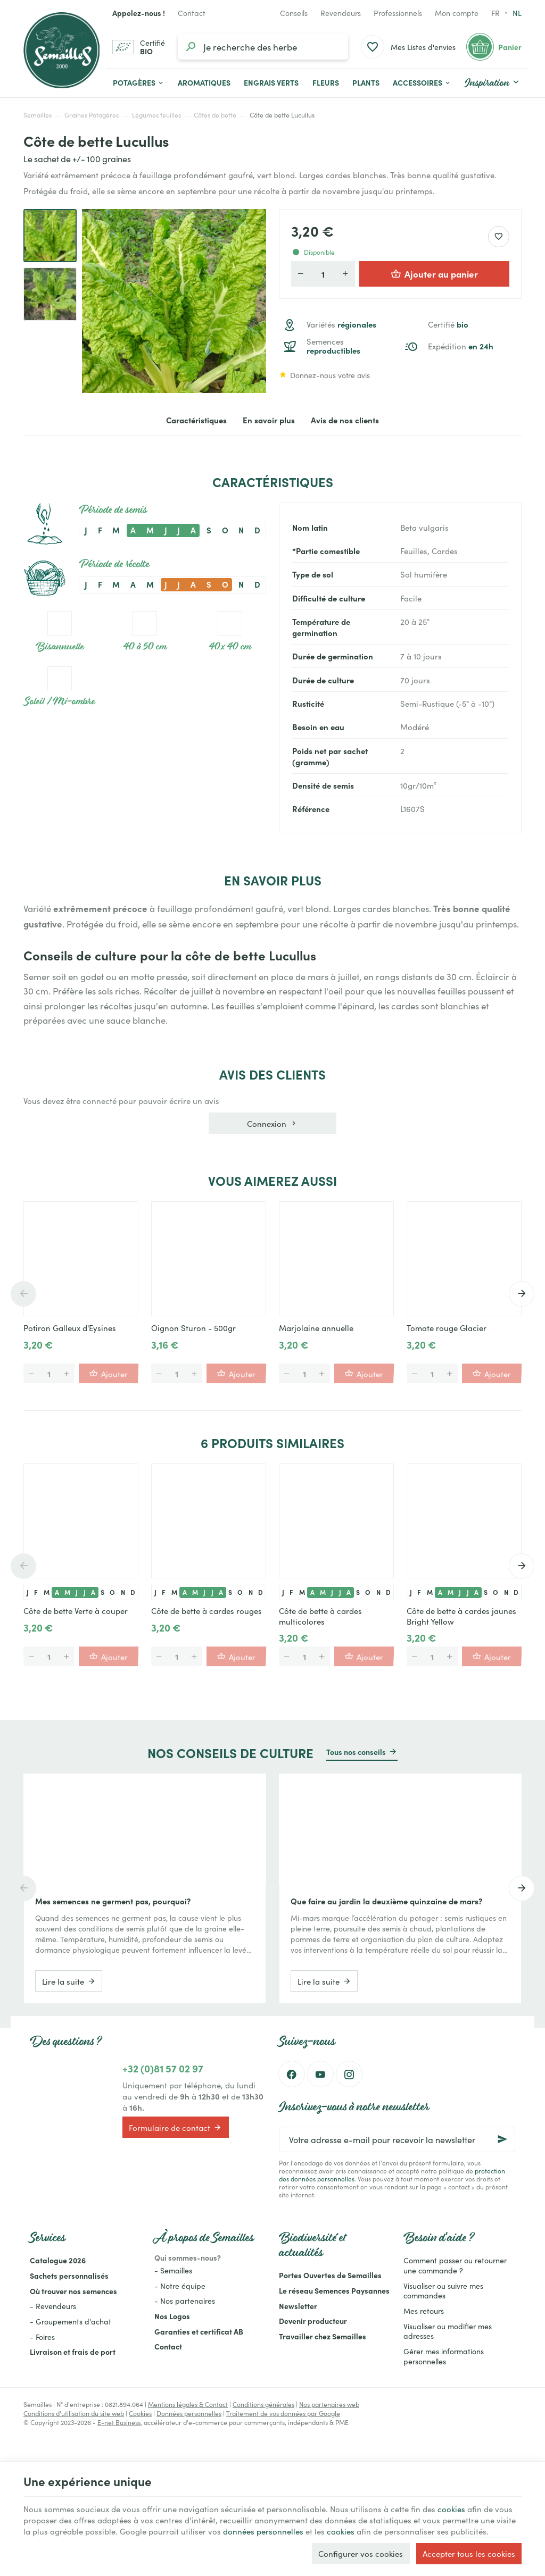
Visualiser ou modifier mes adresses (447, 2331)
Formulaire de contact (175, 2127)
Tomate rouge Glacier (446, 1328)
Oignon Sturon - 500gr (193, 1328)
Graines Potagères (91, 115)
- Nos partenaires (184, 2300)
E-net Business (119, 2422)
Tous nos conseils (356, 1751)
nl (517, 12)
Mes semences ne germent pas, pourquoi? (113, 1901)
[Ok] (502, 2139)
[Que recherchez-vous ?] (263, 47)
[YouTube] (320, 2074)
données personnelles (263, 2531)
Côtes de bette (215, 115)
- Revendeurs (53, 2306)
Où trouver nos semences (73, 2291)
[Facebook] (291, 2074)
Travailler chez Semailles (322, 2336)
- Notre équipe (179, 2285)
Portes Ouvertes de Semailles (330, 2275)
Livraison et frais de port (72, 2351)
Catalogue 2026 (58, 2260)
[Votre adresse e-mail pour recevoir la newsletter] (397, 2139)
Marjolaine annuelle (316, 1328)
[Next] (521, 1294)
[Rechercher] (190, 47)
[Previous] (23, 1294)
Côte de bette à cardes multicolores (320, 1616)
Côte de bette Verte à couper (75, 1610)
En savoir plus (269, 419)
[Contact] (191, 13)
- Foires (42, 2336)
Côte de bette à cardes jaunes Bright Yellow (461, 1616)
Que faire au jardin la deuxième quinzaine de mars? (386, 1901)
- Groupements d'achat (70, 2321)
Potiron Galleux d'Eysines (69, 1328)
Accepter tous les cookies (469, 2553)
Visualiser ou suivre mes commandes (443, 2290)
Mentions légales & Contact (188, 2403)
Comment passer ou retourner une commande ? (455, 2265)
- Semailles (173, 2270)
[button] (422, 83)
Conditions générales (263, 2403)
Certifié (448, 324)
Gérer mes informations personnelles (443, 2356)
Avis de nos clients (345, 419)
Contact (168, 2346)
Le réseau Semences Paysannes (334, 2290)
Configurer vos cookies (360, 2553)
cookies (451, 2508)
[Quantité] (323, 274)
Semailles (37, 115)
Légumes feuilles (156, 115)
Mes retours (423, 2310)
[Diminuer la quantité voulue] (300, 274)
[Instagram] (349, 2074)
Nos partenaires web (329, 2403)
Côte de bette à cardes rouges (206, 1610)
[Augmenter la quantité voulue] (345, 274)
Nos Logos (172, 2316)
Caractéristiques (196, 419)
